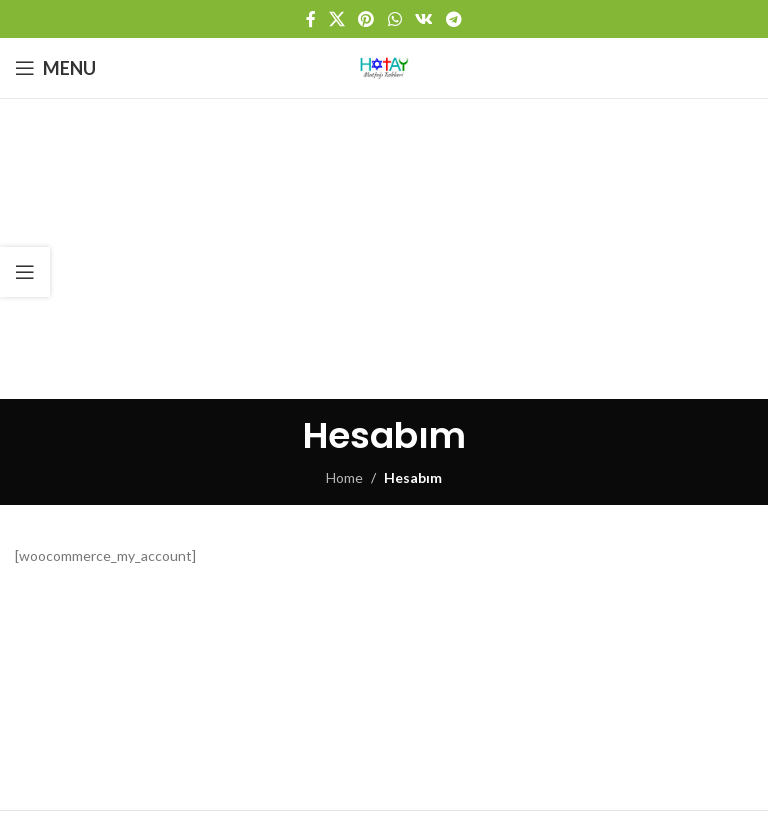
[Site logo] (384, 66)
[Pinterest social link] (366, 19)
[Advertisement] (384, 249)
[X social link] (336, 19)
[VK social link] (423, 19)
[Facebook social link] (310, 19)
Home (344, 477)
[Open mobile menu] (55, 68)
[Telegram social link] (454, 19)
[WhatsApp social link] (394, 19)
